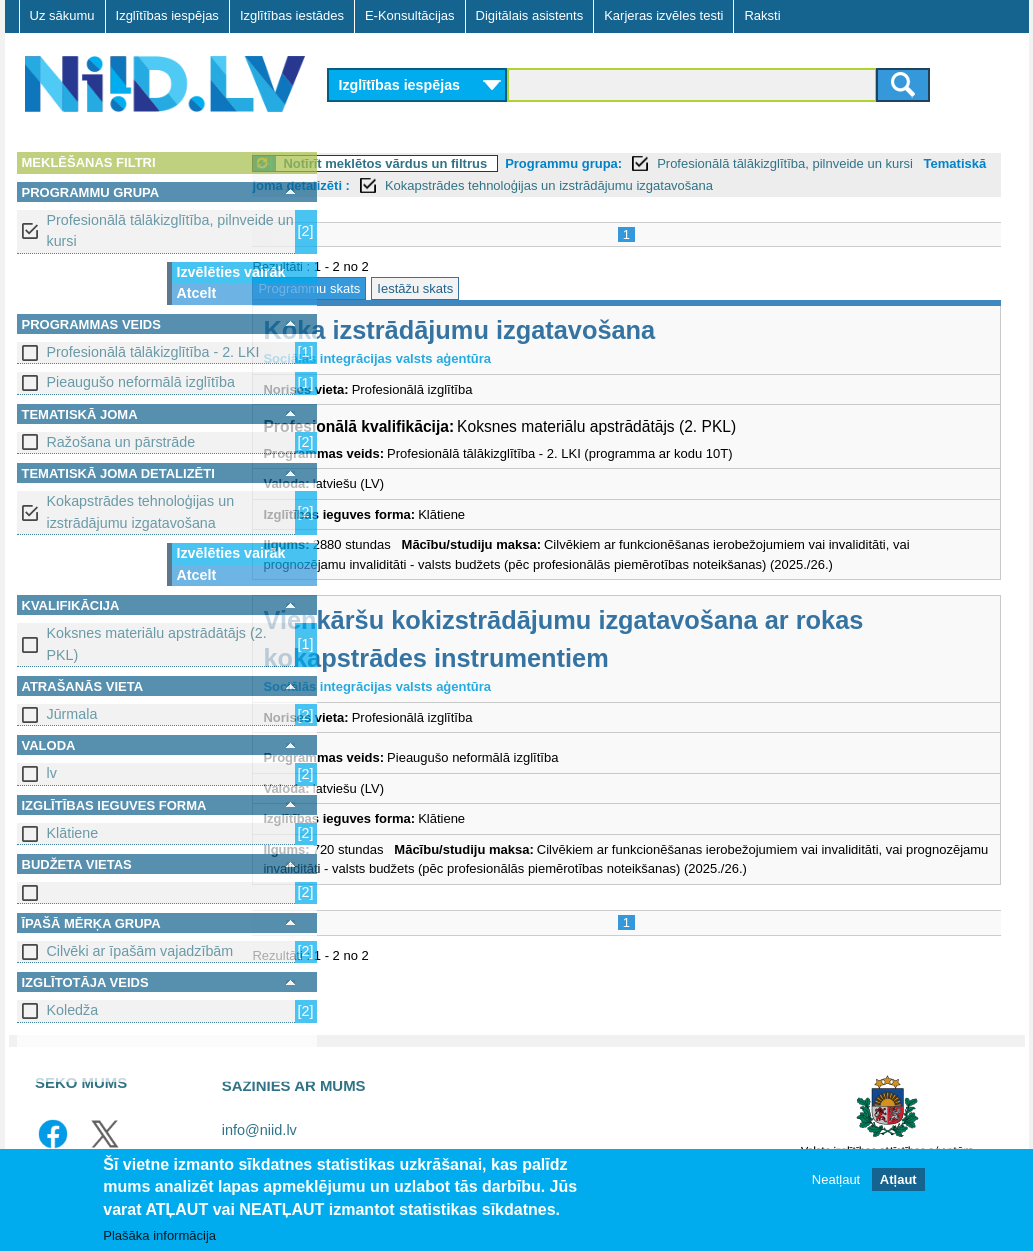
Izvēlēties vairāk (231, 272)
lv (52, 773)
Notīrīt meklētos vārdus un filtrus (466, 163)
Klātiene (73, 833)
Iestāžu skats (495, 288)
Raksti (762, 15)
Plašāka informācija (159, 1236)
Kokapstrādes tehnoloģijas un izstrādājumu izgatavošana (141, 511)
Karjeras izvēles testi (663, 15)
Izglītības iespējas (167, 15)
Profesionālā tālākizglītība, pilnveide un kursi (170, 230)
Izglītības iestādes (292, 15)
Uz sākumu (62, 15)
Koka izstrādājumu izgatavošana (540, 330)
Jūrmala (72, 714)
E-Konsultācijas (410, 15)
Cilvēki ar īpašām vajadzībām (140, 951)
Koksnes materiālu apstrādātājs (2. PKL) (157, 643)
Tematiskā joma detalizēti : (422, 185)
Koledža (73, 1010)
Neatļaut (836, 1180)
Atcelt (197, 293)
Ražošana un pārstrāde (121, 442)
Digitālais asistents (530, 15)
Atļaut (898, 1180)
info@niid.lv (259, 1130)
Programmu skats (390, 288)
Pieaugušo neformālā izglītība (141, 382)
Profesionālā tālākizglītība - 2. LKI (153, 352)
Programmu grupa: (643, 163)
